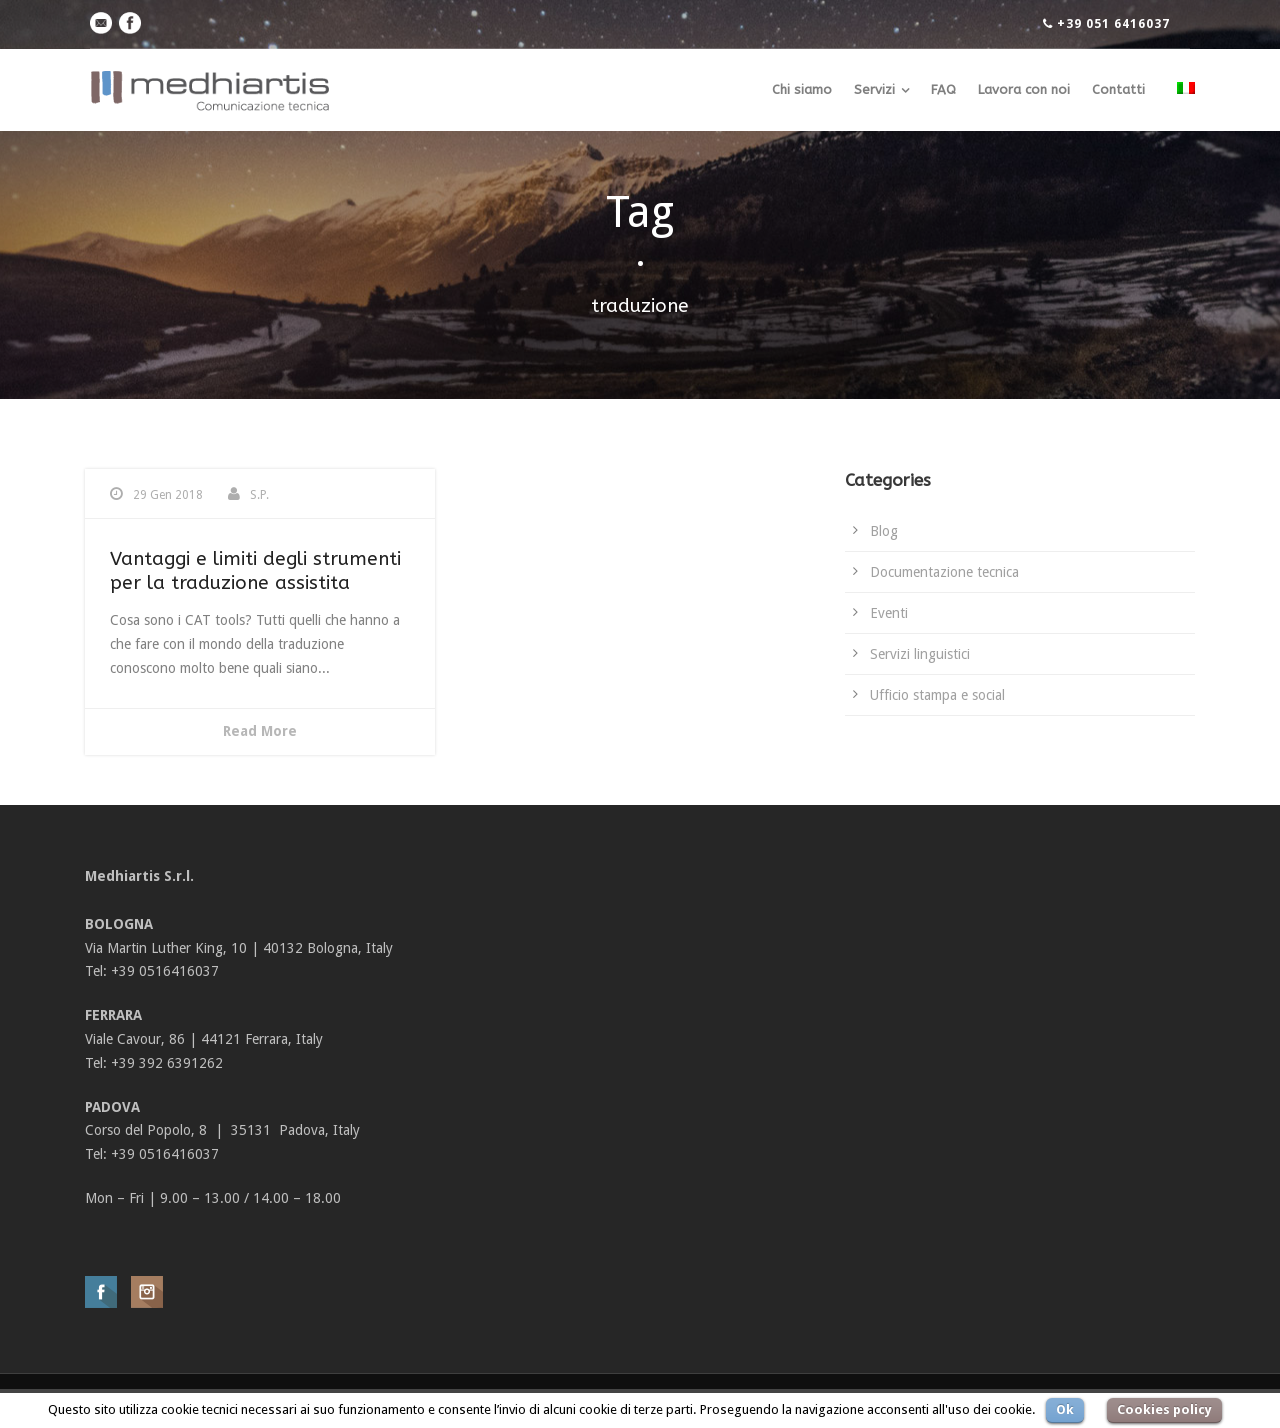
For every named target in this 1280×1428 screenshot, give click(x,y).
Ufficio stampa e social (937, 695)
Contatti (1118, 89)
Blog (884, 531)
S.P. (259, 495)
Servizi (874, 89)
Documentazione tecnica (944, 572)
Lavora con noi (1024, 89)
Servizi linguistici (920, 654)
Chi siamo (802, 89)
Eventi (889, 613)
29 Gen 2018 (168, 495)
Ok (1065, 1409)
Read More (260, 731)
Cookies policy (1164, 1409)
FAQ (943, 89)
